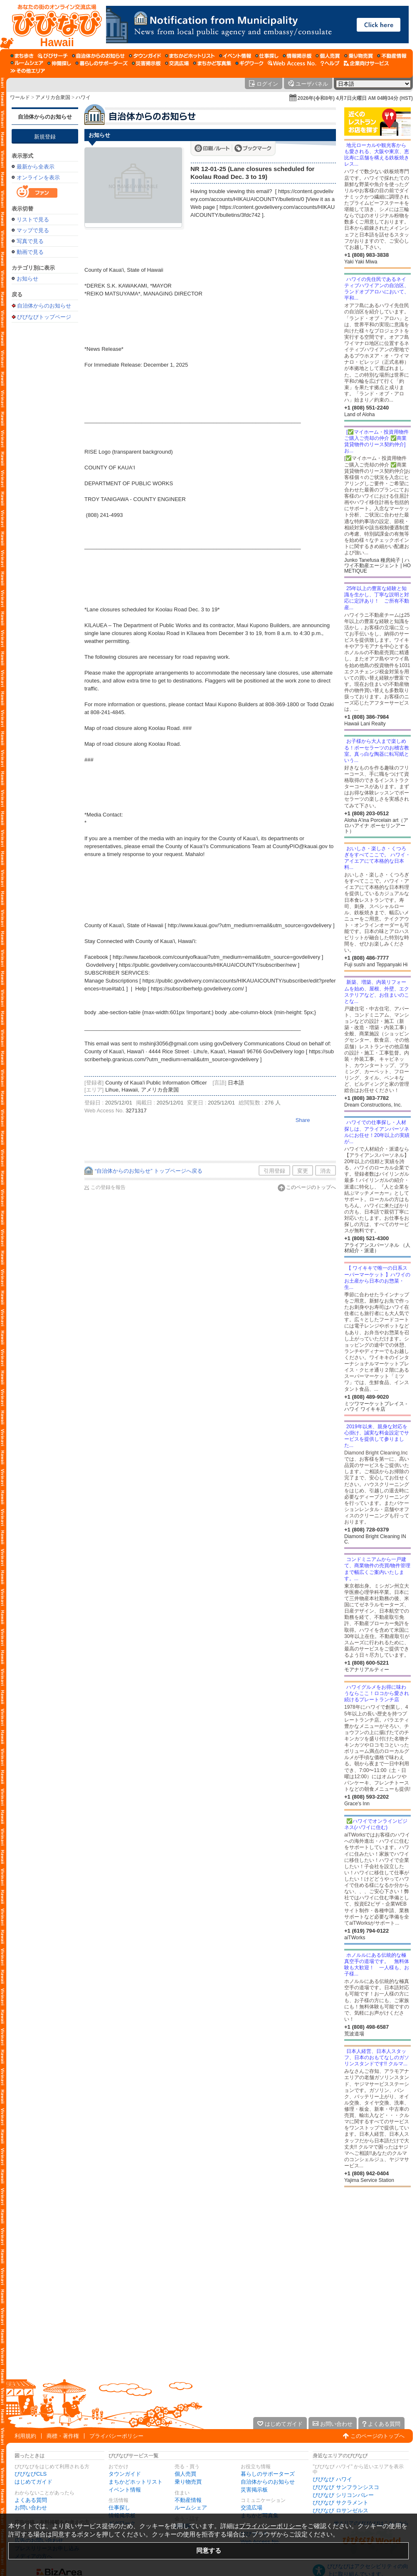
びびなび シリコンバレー (343, 2495)
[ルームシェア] (26, 63)
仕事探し (119, 2507)
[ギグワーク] (249, 63)
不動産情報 (188, 2500)
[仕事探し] (267, 55)
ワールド (20, 97)
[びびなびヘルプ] (330, 63)
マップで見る (33, 230)
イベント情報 (125, 2490)
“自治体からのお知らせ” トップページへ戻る (148, 1171)
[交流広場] (177, 63)
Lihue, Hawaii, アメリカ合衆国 (141, 1090)
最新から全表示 (35, 166)
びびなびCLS (31, 2474)
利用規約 (25, 2436)
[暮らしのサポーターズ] (101, 63)
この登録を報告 (108, 1187)
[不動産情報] (392, 55)
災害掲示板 (254, 2490)
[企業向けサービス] (366, 63)
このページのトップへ (311, 1187)
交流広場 (251, 2507)
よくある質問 (31, 2500)
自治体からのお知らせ (45, 117)
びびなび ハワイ (332, 2479)
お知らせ (27, 278)
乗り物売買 (188, 2482)
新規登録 (45, 137)
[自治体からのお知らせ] (98, 55)
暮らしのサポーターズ (268, 2474)
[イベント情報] (235, 55)
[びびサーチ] (53, 55)
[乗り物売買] (358, 55)
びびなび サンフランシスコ (346, 2487)
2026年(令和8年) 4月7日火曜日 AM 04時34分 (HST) (355, 98)
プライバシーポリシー (116, 2436)
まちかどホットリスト (136, 2482)
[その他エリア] (27, 70)
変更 (302, 1171)
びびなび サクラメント (340, 2502)
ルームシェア (191, 2507)
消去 (325, 1171)
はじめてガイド (33, 2482)
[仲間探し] (59, 63)
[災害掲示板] (146, 63)
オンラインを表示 (38, 177)
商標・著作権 (63, 2436)
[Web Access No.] (292, 63)
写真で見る (30, 241)
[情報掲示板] (297, 55)
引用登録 (274, 1171)
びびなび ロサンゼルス (340, 2510)
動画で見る (30, 252)
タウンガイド (125, 2474)
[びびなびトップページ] (53, 24)
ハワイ (83, 97)
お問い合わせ (31, 2507)
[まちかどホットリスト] (190, 55)
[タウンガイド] (145, 55)
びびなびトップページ (44, 317)
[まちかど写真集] (212, 63)
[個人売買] (328, 55)
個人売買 (185, 2474)
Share (303, 1120)
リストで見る (33, 219)
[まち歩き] (22, 55)
